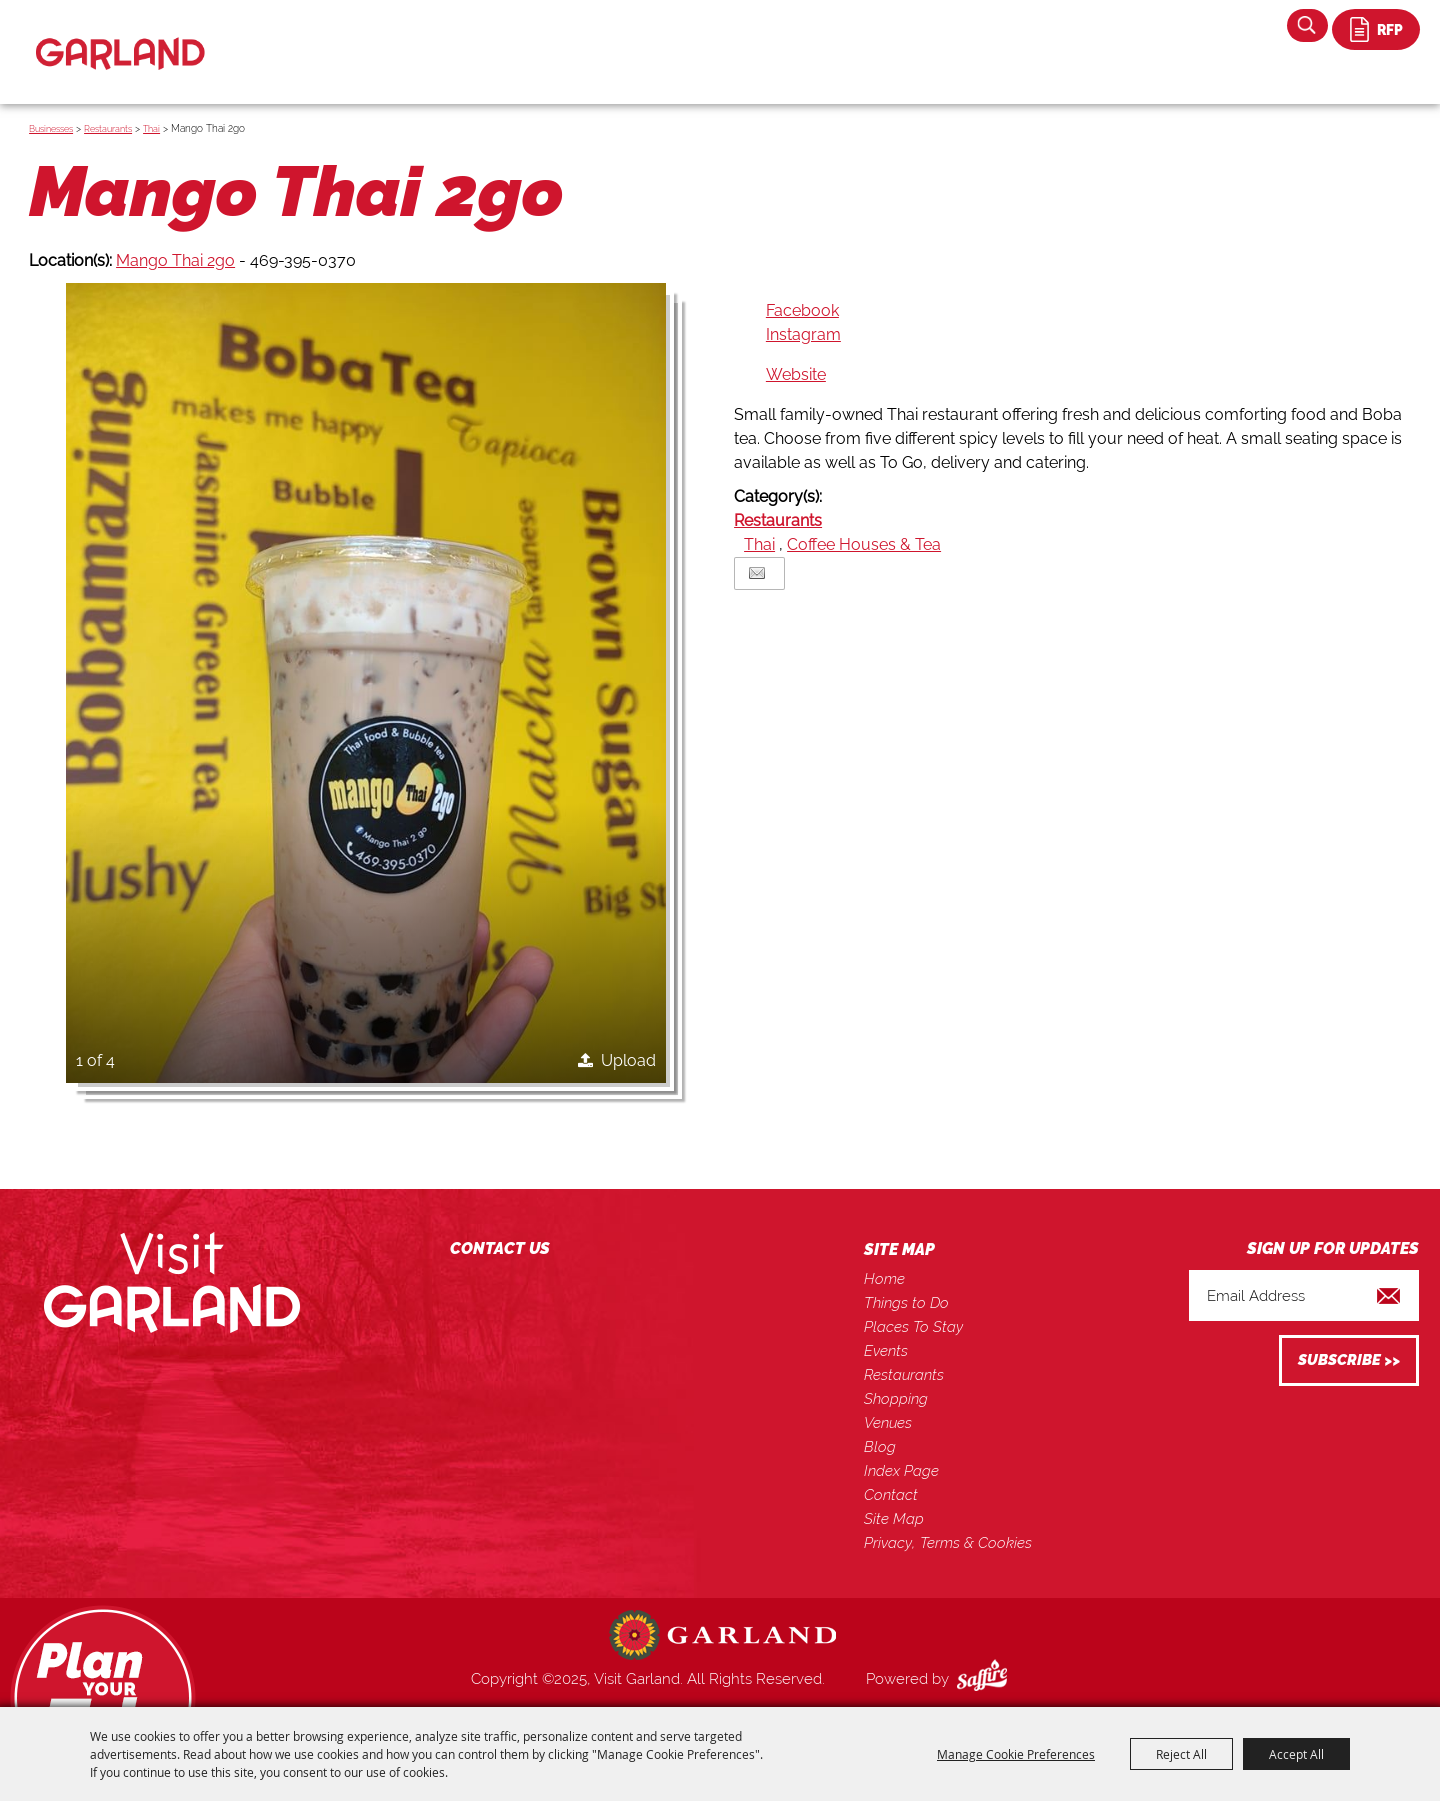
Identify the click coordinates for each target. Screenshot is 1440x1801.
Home (884, 1279)
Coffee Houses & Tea (864, 544)
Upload (628, 1060)
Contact (891, 1495)
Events (886, 1351)
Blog (880, 1447)
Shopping (896, 1399)
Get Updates (1349, 1360)
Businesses (51, 129)
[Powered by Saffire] (986, 1679)
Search (1307, 25)
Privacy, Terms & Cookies (948, 1543)
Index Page (901, 1471)
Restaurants (108, 129)
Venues (888, 1423)
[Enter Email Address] (1304, 1295)
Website (796, 374)
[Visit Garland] (120, 36)
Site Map (894, 1519)
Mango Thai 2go (175, 260)
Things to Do (906, 1303)
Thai (151, 129)
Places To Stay (913, 1327)
